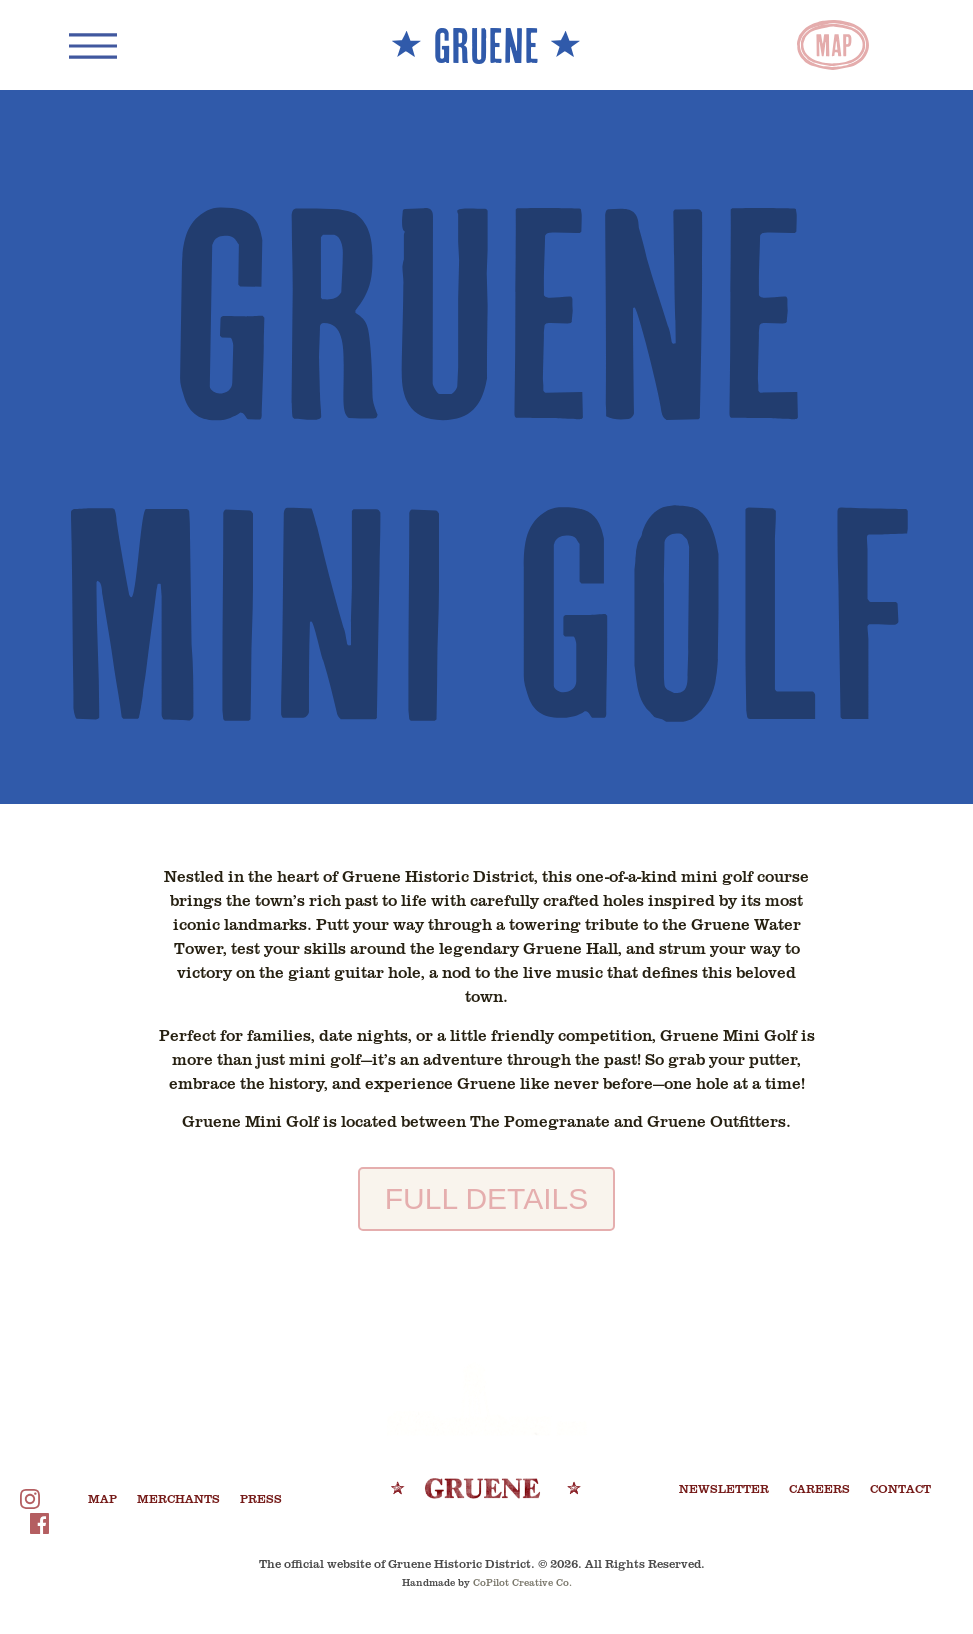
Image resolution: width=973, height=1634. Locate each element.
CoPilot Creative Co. (522, 1582)
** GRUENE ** (486, 44)
